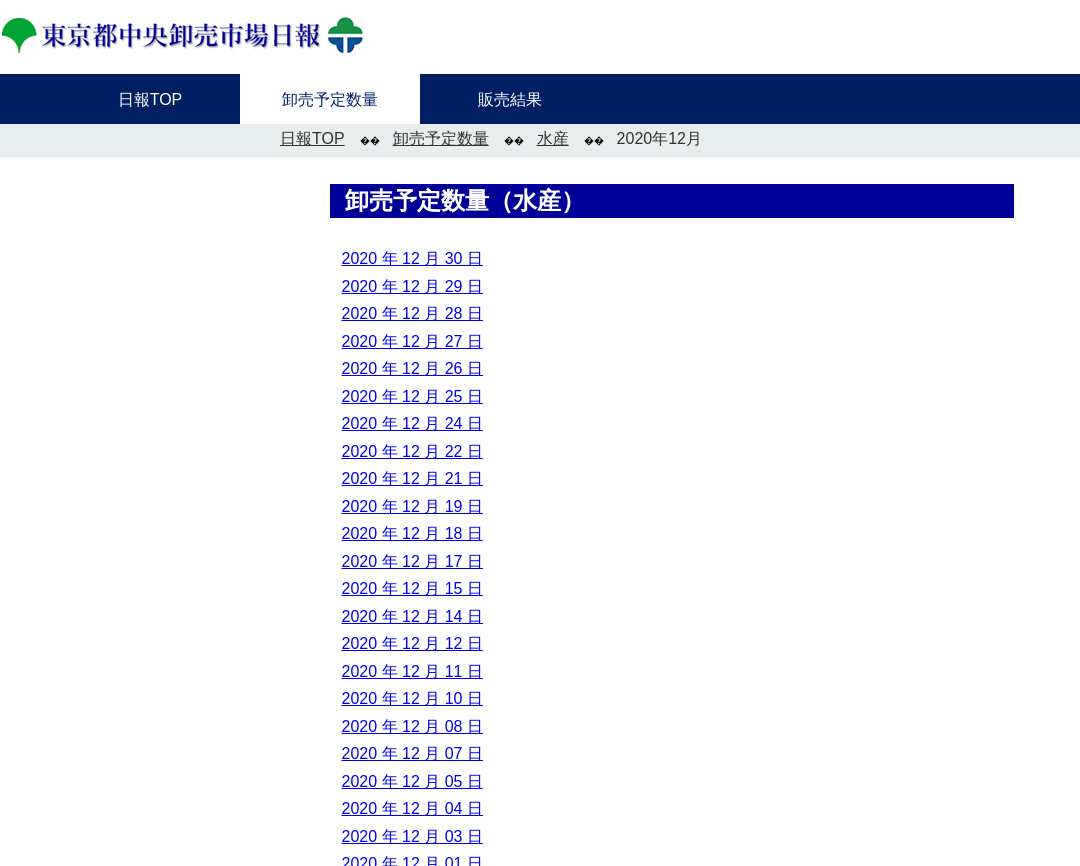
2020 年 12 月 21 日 (412, 478)
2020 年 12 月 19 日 (412, 506)
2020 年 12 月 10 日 (412, 698)
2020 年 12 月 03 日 (412, 836)
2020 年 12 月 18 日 (412, 533)
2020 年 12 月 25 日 (412, 396)
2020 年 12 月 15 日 (412, 588)
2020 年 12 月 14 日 (412, 616)
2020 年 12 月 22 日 (412, 451)
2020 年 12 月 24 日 (412, 423)
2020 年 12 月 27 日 (412, 341)
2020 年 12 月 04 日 (412, 808)
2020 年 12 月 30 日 (412, 258)
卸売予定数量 (441, 138)
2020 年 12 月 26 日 (412, 368)
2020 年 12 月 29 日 (412, 286)
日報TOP (312, 138)
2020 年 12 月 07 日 (412, 753)
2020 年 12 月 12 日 (412, 643)
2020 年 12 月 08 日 (412, 726)
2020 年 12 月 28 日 (412, 313)
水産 (553, 138)
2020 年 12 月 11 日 (412, 671)
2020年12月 (659, 138)
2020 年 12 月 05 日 (412, 781)
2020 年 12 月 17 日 (412, 561)
